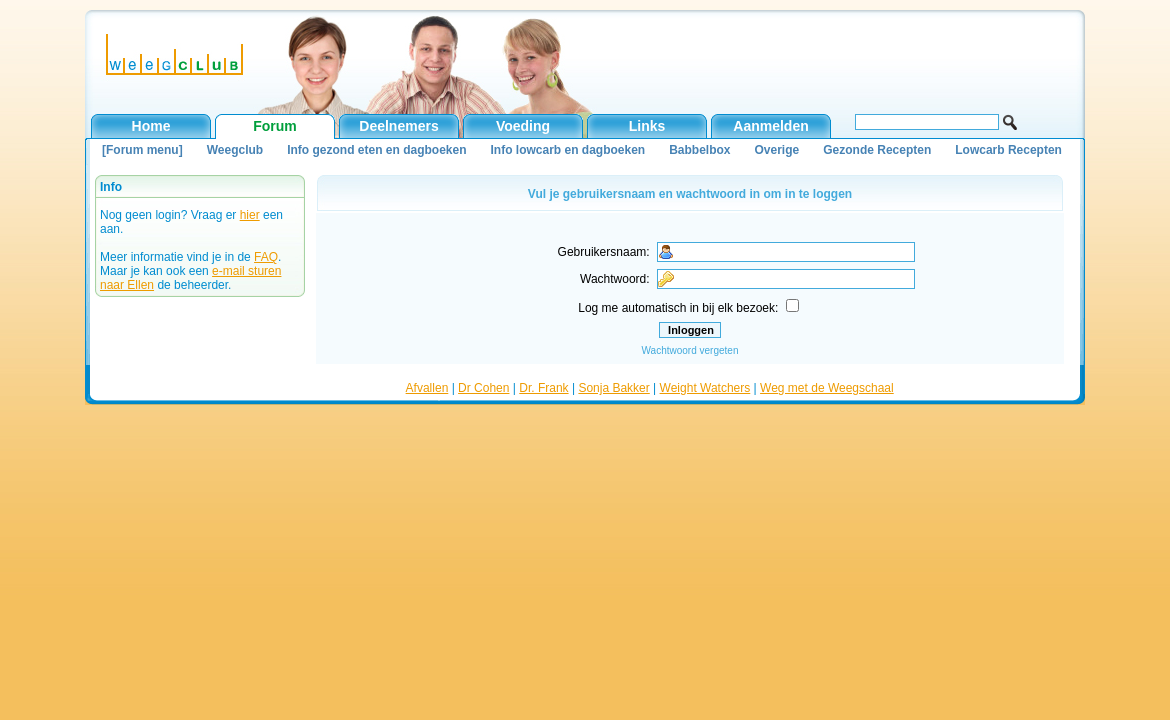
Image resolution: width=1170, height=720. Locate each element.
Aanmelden (770, 126)
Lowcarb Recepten (1008, 150)
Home (151, 126)
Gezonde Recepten (877, 150)
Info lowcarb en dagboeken (567, 150)
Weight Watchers (705, 388)
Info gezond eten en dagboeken (376, 150)
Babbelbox (699, 150)
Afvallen (427, 388)
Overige (777, 150)
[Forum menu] (142, 150)
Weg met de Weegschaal (827, 388)
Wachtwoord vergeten (690, 350)
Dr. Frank (543, 388)
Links (647, 126)
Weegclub (235, 150)
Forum (275, 126)
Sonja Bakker (613, 388)
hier (250, 215)
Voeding (523, 126)
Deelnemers (398, 126)
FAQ (266, 257)
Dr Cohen (483, 388)
